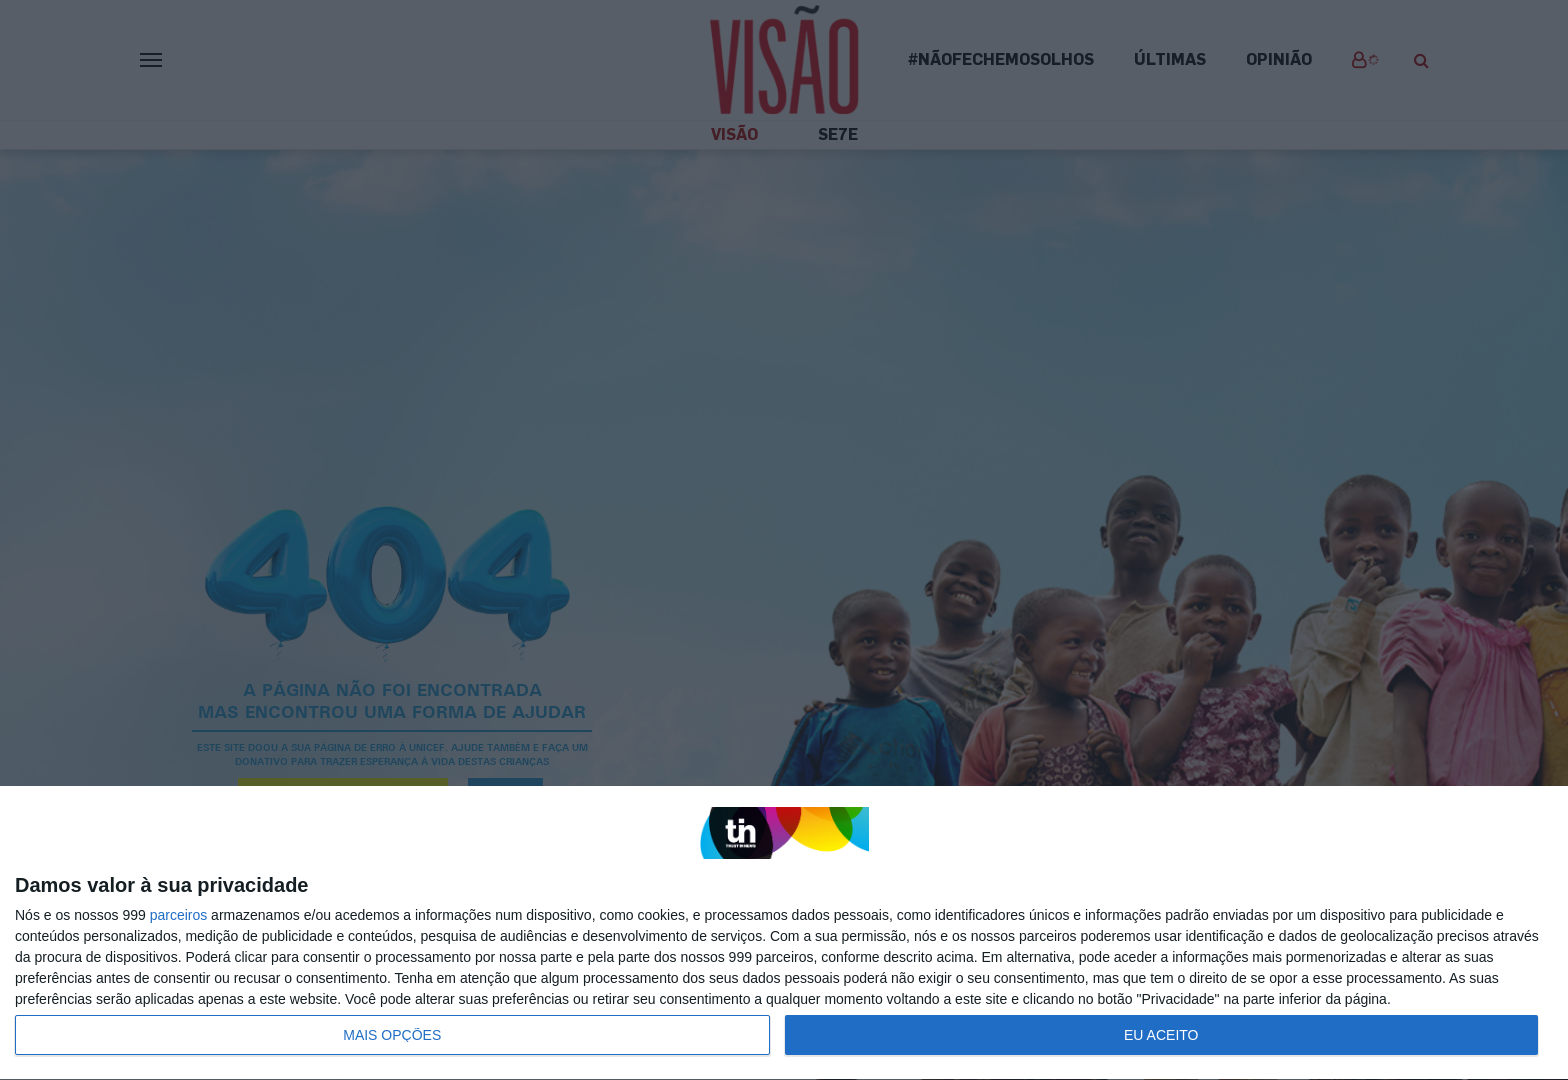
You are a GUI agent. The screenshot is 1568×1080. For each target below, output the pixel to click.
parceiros (179, 915)
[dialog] (784, 933)
